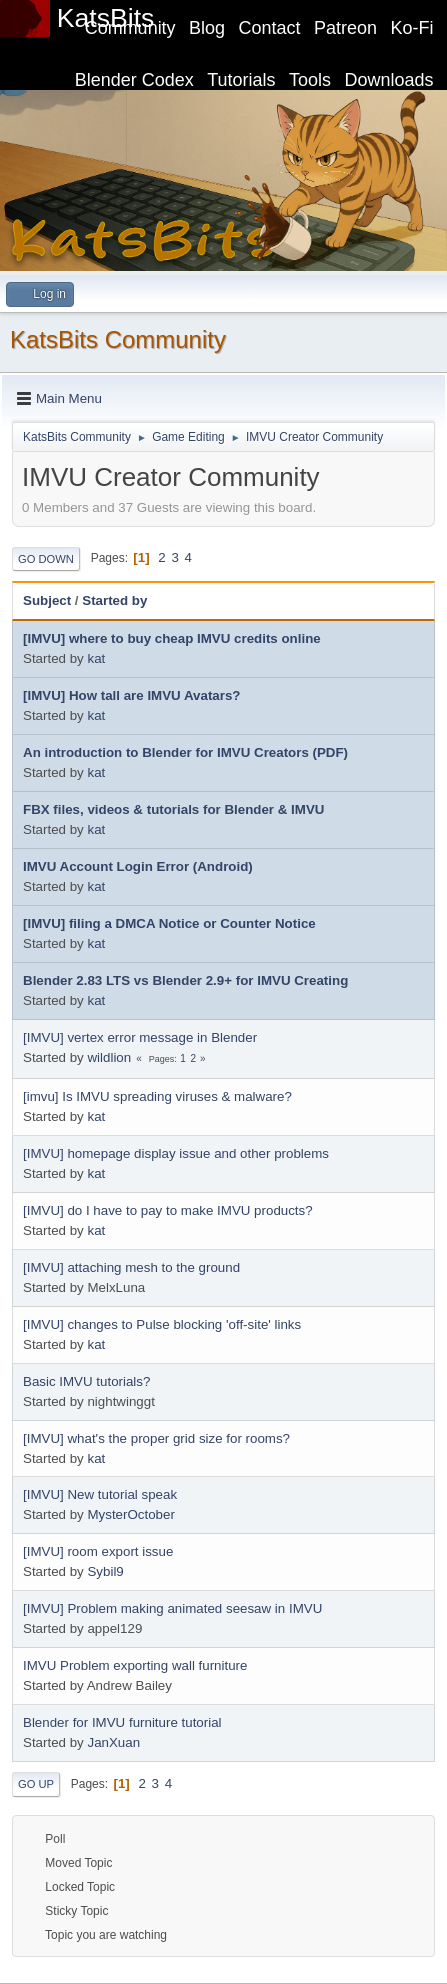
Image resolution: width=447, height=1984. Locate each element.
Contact (270, 28)
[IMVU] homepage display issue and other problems (176, 1153)
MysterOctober (130, 1514)
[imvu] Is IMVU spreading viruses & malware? (157, 1096)
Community (130, 28)
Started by (114, 600)
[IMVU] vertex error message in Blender (140, 1037)
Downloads (389, 80)
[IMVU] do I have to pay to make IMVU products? (168, 1210)
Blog (207, 28)
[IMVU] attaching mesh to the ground (131, 1267)
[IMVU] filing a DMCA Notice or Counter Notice (169, 923)
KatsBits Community (118, 339)
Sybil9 (105, 1571)
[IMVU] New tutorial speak (100, 1494)
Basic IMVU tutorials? (86, 1381)
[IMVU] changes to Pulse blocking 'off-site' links (162, 1324)
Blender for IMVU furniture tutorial (122, 1722)
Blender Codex (134, 80)
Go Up (36, 1784)
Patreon (345, 28)
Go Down (46, 559)
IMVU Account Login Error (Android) (138, 866)
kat (96, 658)
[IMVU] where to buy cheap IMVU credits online (172, 638)
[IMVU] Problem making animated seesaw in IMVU (172, 1608)
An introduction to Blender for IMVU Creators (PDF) (185, 752)
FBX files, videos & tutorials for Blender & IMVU (173, 809)
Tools (310, 80)
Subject (47, 600)
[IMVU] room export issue (98, 1551)
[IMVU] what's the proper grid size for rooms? (156, 1438)
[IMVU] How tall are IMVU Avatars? (132, 695)
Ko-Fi (412, 28)
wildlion (109, 1057)
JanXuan (113, 1742)
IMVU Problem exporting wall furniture (135, 1665)
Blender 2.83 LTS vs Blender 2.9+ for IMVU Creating (185, 980)
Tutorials (241, 80)
